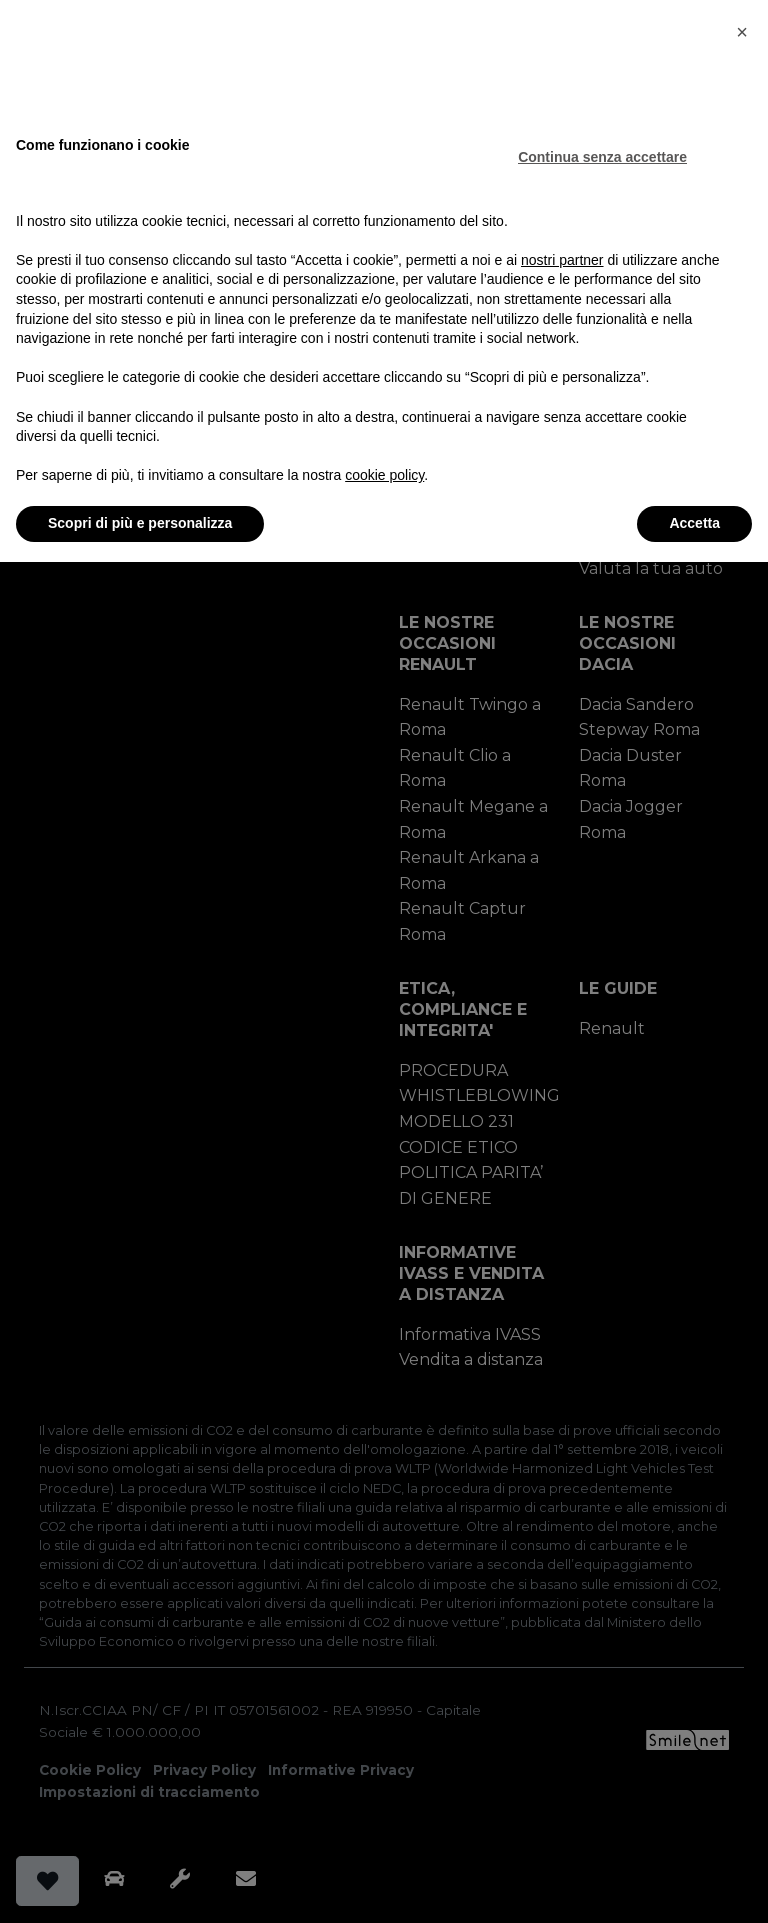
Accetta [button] (694, 523)
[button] (742, 32)
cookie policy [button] (384, 475)
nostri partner (562, 260)
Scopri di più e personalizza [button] (140, 523)
